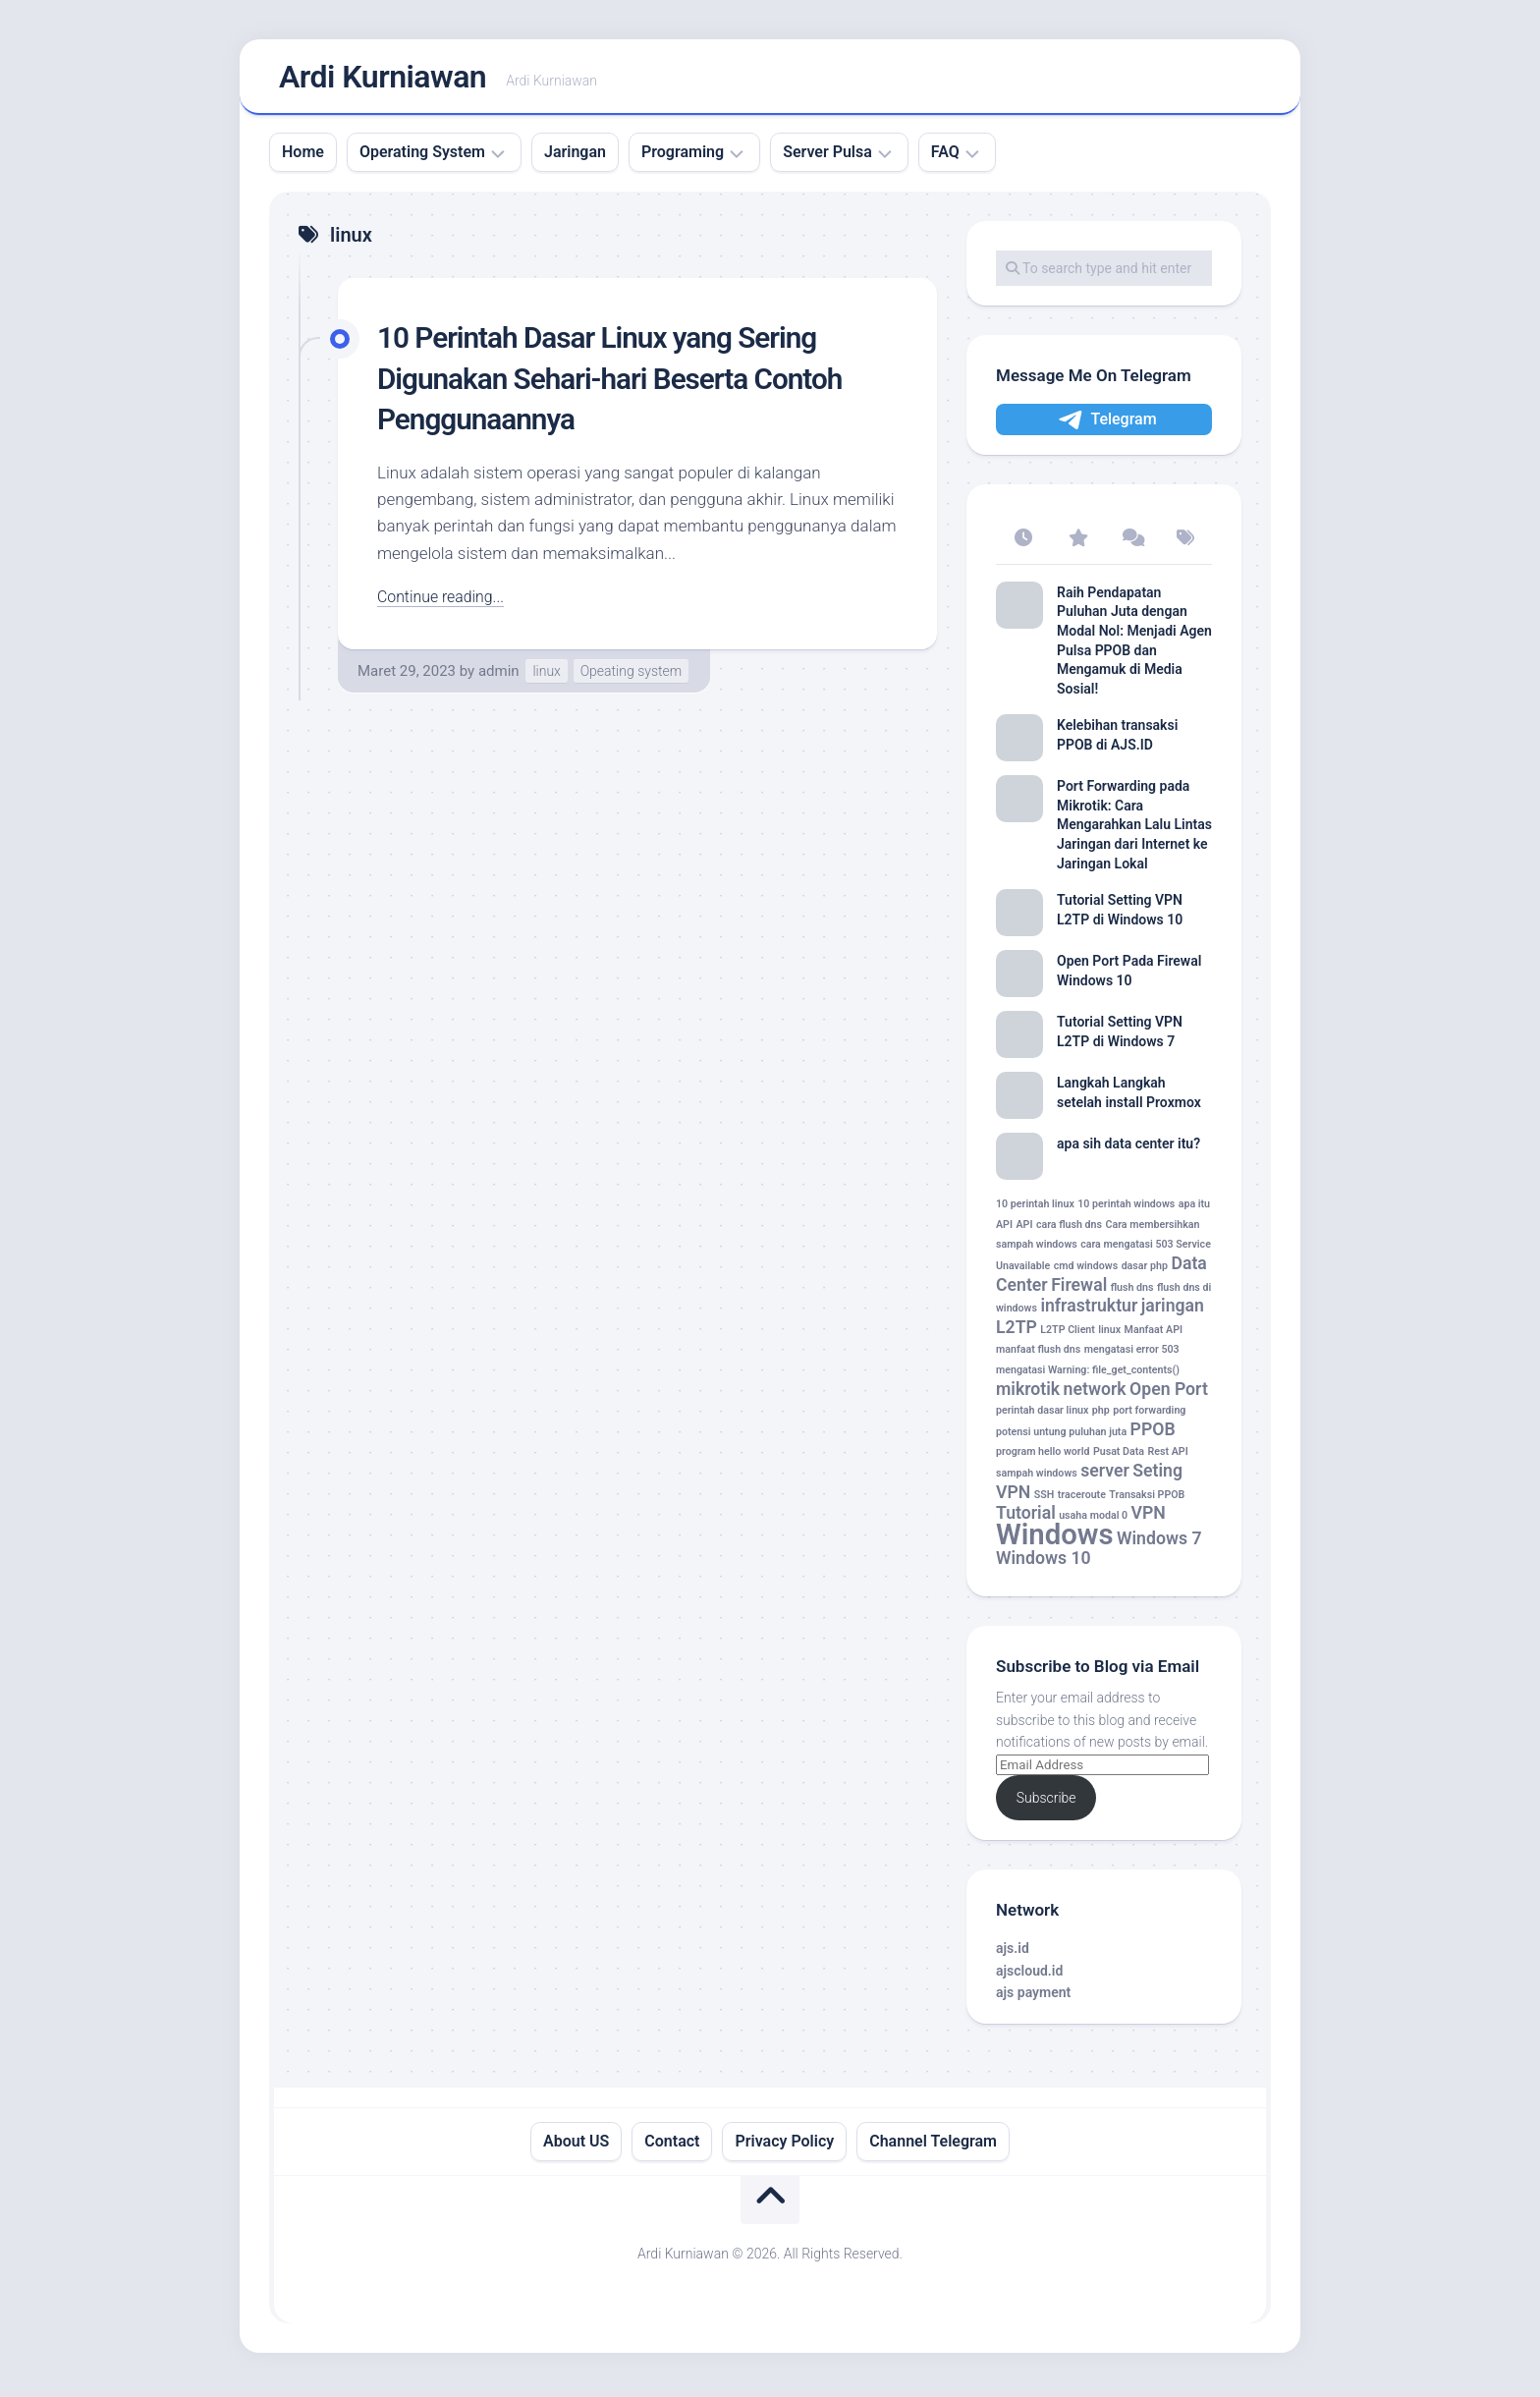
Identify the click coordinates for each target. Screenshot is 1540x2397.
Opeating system (631, 677)
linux (546, 677)
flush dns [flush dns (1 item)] (1132, 1292)
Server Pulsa (827, 157)
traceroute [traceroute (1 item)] (1082, 1499)
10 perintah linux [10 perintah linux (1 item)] (1035, 1209)
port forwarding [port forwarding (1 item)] (1149, 1416)
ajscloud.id (1029, 1975)
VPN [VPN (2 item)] (1148, 1519)
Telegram (1106, 426)
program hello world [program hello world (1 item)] (1042, 1457)
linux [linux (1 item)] (1109, 1335)
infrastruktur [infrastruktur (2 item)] (1088, 1311)
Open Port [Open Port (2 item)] (1168, 1394)
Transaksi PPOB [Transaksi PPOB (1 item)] (1146, 1499)
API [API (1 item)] (1024, 1230)
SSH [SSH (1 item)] (1044, 1499)
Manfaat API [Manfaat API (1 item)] (1153, 1335)
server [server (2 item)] (1104, 1476)
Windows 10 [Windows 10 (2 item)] (1043, 1564)
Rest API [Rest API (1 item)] (1167, 1457)
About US (576, 2146)
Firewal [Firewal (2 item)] (1079, 1290)
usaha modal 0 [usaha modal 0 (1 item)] (1093, 1521)
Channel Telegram (933, 2146)
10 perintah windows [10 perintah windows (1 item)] (1126, 1209)
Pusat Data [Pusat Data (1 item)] (1118, 1457)
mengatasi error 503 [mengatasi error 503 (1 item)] (1132, 1355)
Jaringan (575, 157)
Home (303, 157)
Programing (682, 157)
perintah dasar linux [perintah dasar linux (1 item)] (1042, 1416)
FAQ (945, 157)
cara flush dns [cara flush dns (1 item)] (1069, 1230)
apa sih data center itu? (1128, 1149)
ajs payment (1033, 1998)
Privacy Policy (784, 2146)
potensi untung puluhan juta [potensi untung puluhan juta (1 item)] (1061, 1437)
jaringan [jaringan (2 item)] (1172, 1311)
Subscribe (1046, 1804)
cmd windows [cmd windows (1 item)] (1086, 1271)
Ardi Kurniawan (382, 79)
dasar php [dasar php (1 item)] (1145, 1271)
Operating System (422, 157)
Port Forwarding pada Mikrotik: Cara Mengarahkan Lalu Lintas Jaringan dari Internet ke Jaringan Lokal (1134, 830)
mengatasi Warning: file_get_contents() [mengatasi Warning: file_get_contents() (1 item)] (1088, 1375)
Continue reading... (445, 602)
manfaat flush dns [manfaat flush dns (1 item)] (1038, 1355)
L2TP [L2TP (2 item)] (1016, 1333)
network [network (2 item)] (1095, 1394)
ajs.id (1012, 1954)
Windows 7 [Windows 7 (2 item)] (1159, 1544)
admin (499, 677)
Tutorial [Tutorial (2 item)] (1026, 1519)
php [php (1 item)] (1101, 1416)
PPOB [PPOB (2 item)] (1153, 1435)
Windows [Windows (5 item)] (1055, 1540)
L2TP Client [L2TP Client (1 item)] (1067, 1335)
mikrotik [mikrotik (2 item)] (1028, 1394)
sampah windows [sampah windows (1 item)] (1036, 1479)
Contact (671, 2146)
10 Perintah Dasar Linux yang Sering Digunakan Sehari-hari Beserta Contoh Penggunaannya (629, 383)
